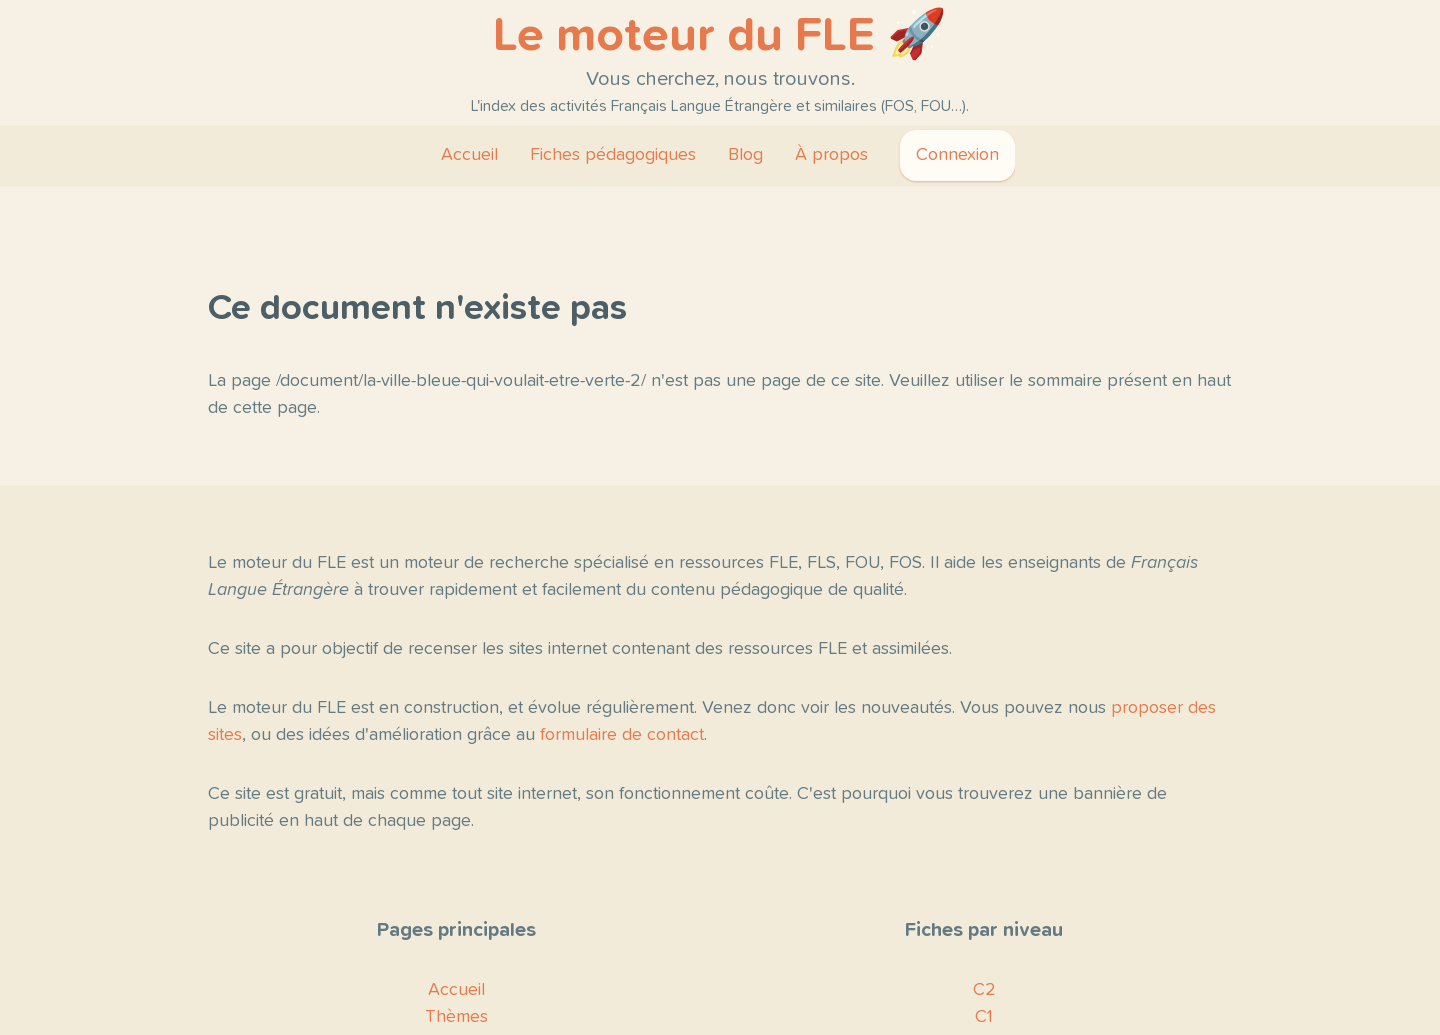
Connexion (957, 155)
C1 (984, 1017)
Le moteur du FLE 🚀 (720, 36)
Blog (745, 155)
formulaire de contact (622, 735)
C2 (984, 990)
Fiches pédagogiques (613, 155)
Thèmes (456, 1017)
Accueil (469, 155)
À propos (831, 155)
